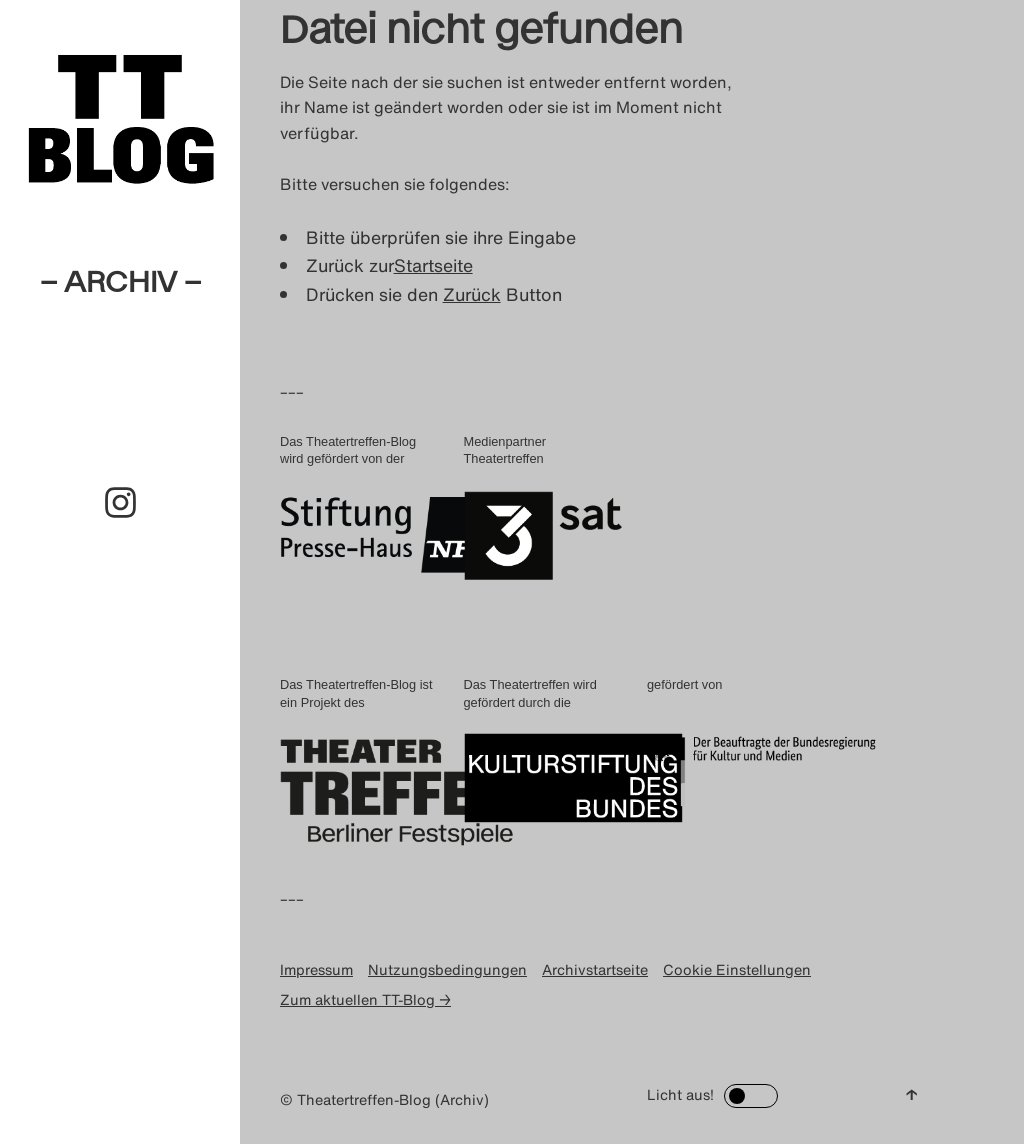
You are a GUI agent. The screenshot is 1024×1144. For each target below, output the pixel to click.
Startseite (433, 265)
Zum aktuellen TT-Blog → (365, 999)
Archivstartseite (595, 969)
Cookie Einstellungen (737, 969)
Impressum (316, 969)
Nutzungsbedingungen (447, 969)
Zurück (472, 294)
